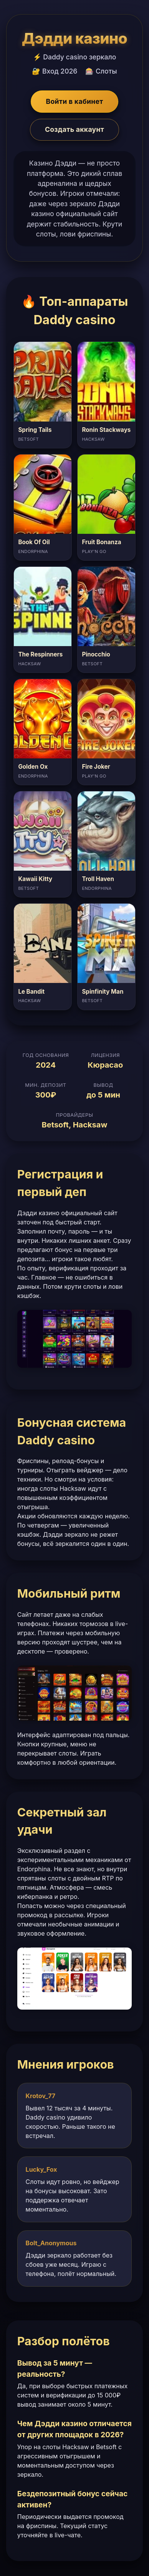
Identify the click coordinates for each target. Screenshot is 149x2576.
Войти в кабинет (74, 101)
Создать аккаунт (74, 129)
